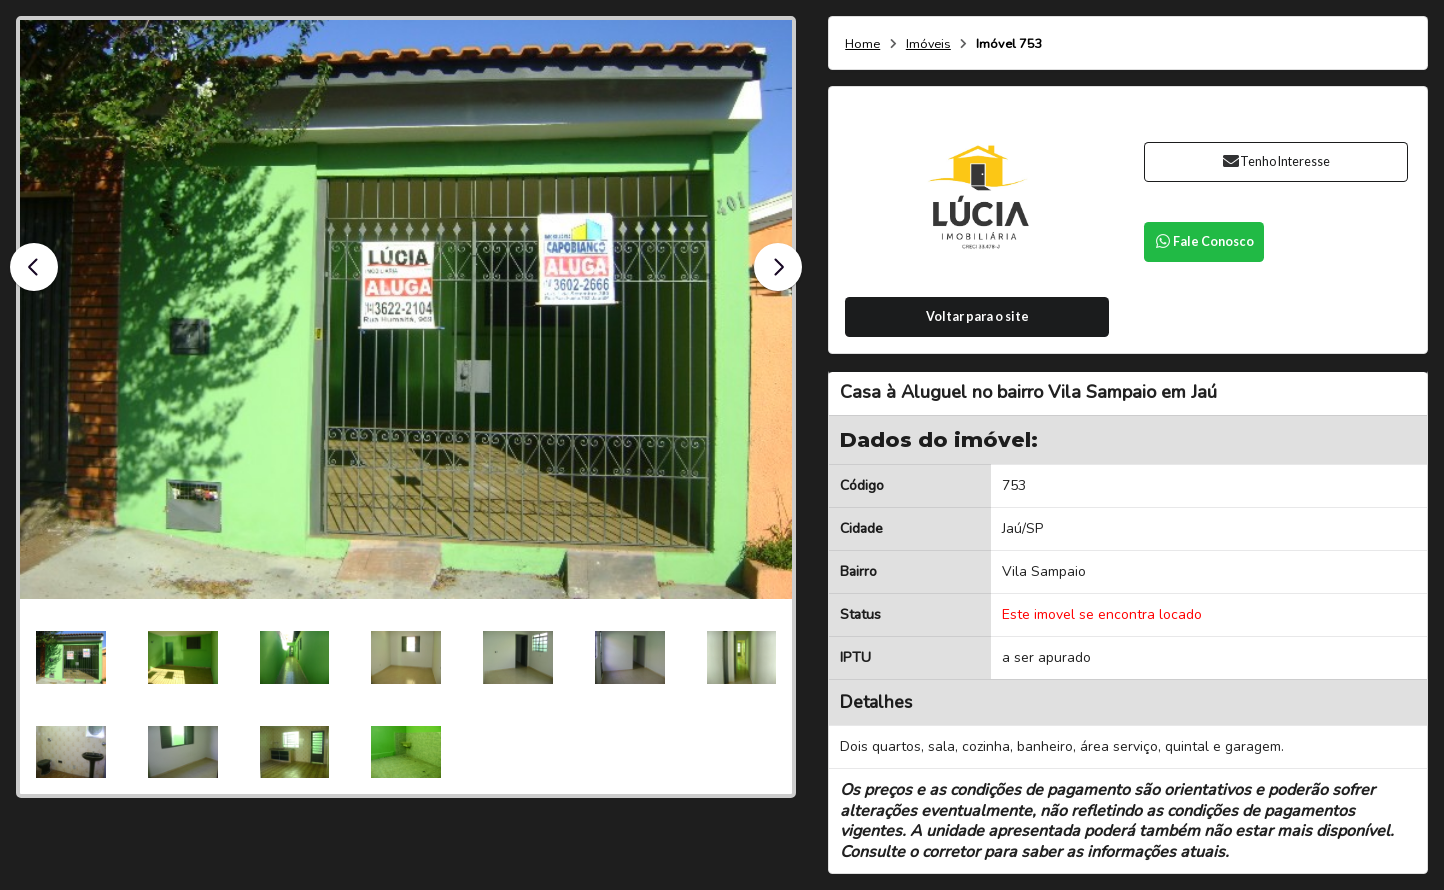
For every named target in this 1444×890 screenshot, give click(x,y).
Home (862, 44)
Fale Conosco (1204, 241)
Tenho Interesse (1276, 161)
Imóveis (928, 44)
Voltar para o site (977, 316)
